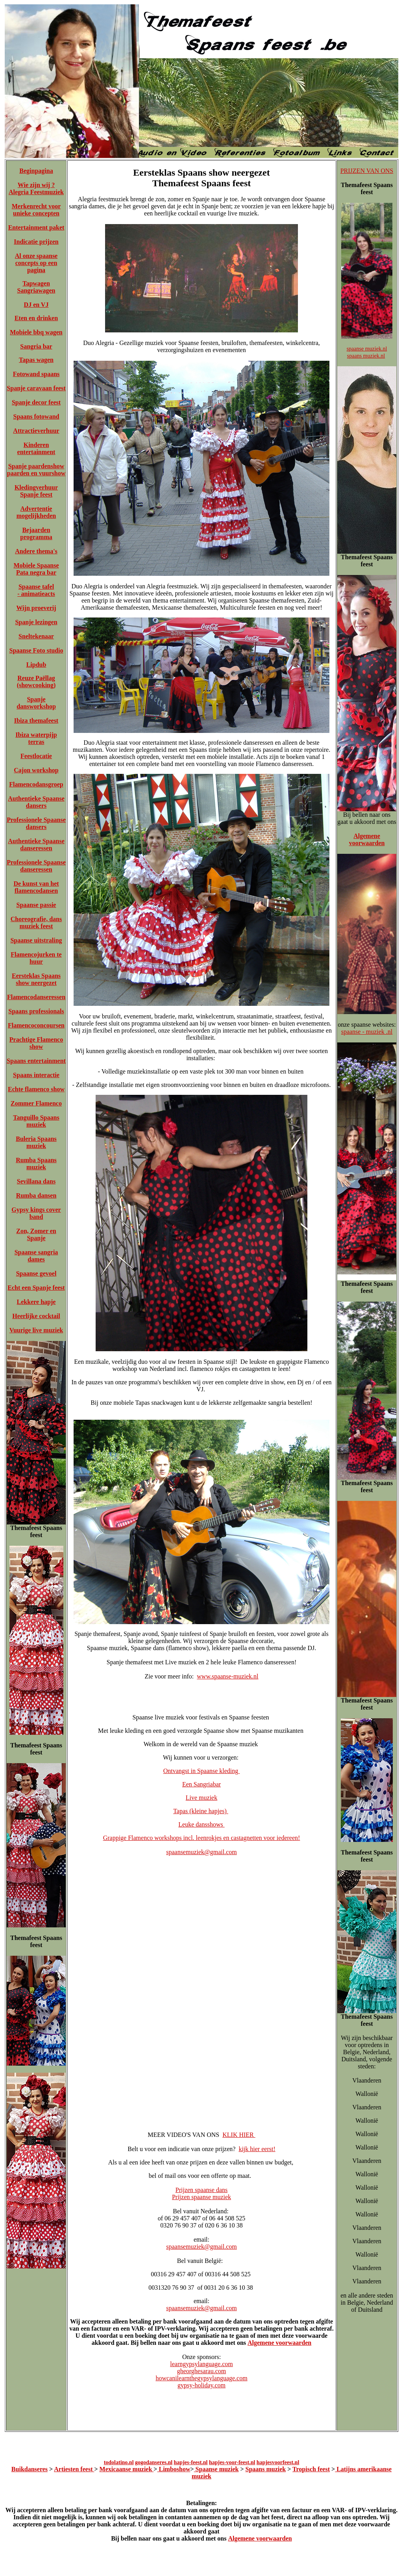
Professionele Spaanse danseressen (36, 866)
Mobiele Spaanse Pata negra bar (36, 569)
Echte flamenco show (36, 1089)
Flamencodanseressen (36, 997)
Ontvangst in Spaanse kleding (201, 1770)
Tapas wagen (36, 359)
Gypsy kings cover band (36, 1213)
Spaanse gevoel (36, 1273)
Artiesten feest (74, 2469)
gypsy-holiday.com (201, 2385)
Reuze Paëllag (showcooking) (36, 681)
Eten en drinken (36, 318)
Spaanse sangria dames (36, 1256)
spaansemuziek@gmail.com (201, 1852)
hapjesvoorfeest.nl (278, 2462)
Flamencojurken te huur (36, 958)
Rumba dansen (36, 1195)
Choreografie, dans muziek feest (36, 922)
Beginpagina (36, 170)
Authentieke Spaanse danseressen (36, 844)
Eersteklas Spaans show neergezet (36, 979)
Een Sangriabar (201, 1784)
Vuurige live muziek (36, 1330)
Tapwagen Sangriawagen (36, 287)
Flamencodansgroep (36, 784)
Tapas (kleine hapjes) (200, 1811)
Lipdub (36, 664)
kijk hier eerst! (256, 2149)
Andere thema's (36, 551)
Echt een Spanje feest (36, 1287)
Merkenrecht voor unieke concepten (36, 210)
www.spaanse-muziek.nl (227, 1676)
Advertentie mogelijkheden (36, 512)
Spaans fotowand (36, 416)
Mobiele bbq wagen (36, 332)
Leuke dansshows (201, 1824)
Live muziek (201, 1797)
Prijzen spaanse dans (201, 2190)
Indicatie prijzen (36, 241)
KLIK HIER (238, 2134)
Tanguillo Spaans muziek (36, 1121)
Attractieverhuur (36, 430)
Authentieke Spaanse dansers (36, 802)
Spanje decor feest (36, 402)
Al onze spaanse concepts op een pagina (36, 262)
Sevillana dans (36, 1181)
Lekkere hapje (36, 1301)
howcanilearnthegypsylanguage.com (201, 2378)
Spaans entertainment (36, 1060)
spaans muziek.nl (366, 356)
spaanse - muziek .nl (367, 1031)
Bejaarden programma (36, 533)
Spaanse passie (36, 904)
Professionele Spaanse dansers (36, 823)
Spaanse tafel (36, 586)
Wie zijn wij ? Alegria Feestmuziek (36, 188)
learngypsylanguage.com (201, 2364)
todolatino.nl (119, 2462)
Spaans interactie (36, 1075)
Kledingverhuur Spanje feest (36, 491)
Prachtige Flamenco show (36, 1043)
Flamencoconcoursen (36, 1025)
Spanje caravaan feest (36, 388)
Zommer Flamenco (36, 1103)
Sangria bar (36, 346)
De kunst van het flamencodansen (36, 887)
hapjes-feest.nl (191, 2462)
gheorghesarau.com (201, 2371)
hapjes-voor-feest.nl (232, 2462)
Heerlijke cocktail (36, 1316)
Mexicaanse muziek (127, 2469)
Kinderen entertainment (36, 448)
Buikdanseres (29, 2469)
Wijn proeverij (36, 608)
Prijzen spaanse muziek (201, 2197)
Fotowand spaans (36, 374)
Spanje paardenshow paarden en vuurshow (36, 470)
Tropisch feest (311, 2469)
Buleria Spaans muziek (36, 1142)
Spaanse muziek (216, 2469)
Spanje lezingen (36, 622)
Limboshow (173, 2469)
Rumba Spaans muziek (36, 1163)
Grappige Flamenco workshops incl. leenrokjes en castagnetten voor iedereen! (201, 1837)
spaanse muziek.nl (367, 349)
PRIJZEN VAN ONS (367, 170)
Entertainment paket (36, 227)
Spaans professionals (36, 1011)
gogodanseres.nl (153, 2462)
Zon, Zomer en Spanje (36, 1234)
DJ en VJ (36, 304)
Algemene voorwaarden (279, 2342)
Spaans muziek (266, 2469)
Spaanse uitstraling (36, 940)
